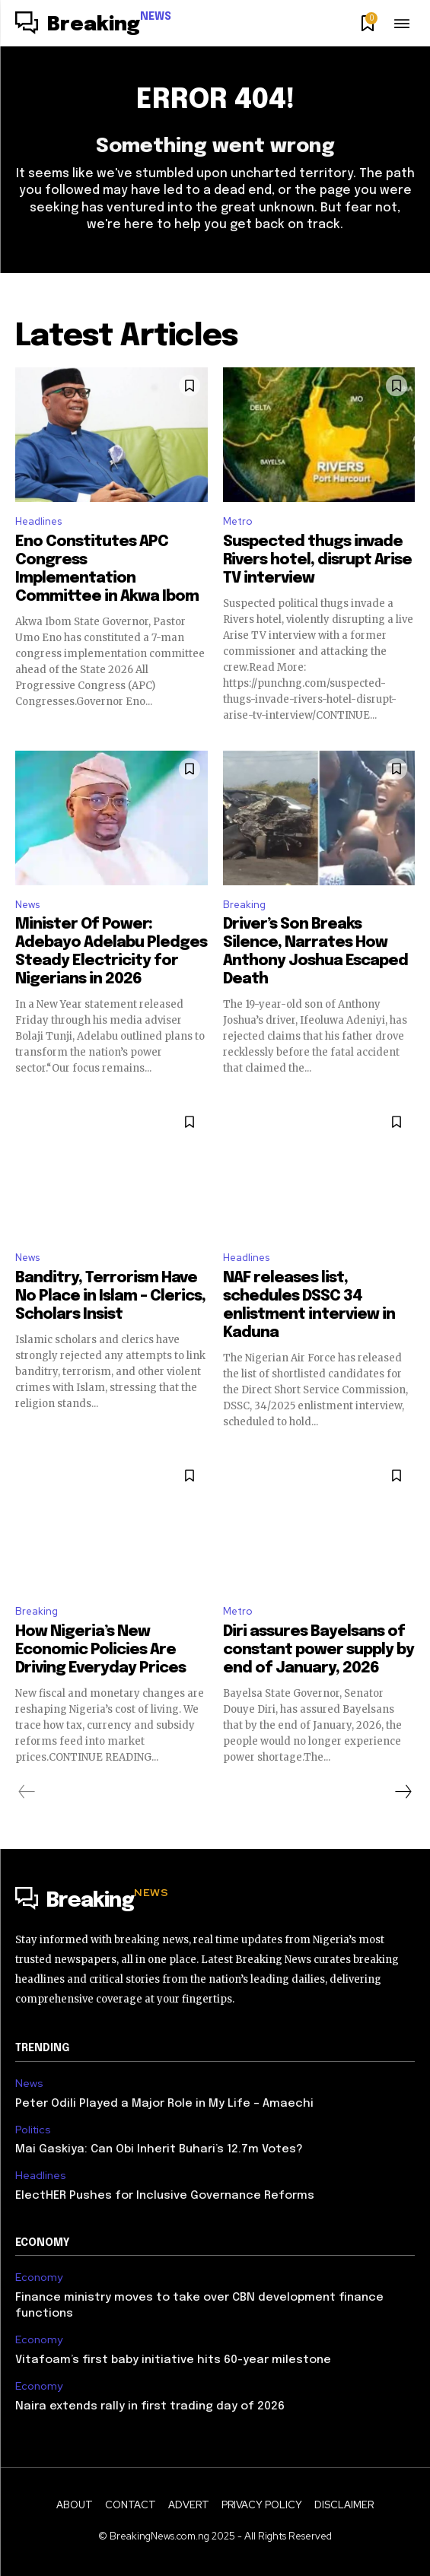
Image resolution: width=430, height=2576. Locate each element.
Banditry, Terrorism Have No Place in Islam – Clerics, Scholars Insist (110, 1296)
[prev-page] (27, 1791)
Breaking (244, 904)
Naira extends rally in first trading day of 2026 (151, 2406)
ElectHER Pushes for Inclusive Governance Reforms (167, 2196)
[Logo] (93, 25)
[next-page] (402, 1791)
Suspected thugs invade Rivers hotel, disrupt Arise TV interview (317, 560)
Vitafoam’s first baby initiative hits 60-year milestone (173, 2360)
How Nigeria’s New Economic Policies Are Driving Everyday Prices (100, 1650)
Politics (33, 2129)
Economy (38, 2277)
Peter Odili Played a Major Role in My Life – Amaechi (164, 2104)
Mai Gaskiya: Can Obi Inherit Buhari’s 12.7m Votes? (159, 2149)
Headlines (38, 521)
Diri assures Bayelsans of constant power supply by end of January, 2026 (318, 1650)
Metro (237, 521)
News (27, 904)
